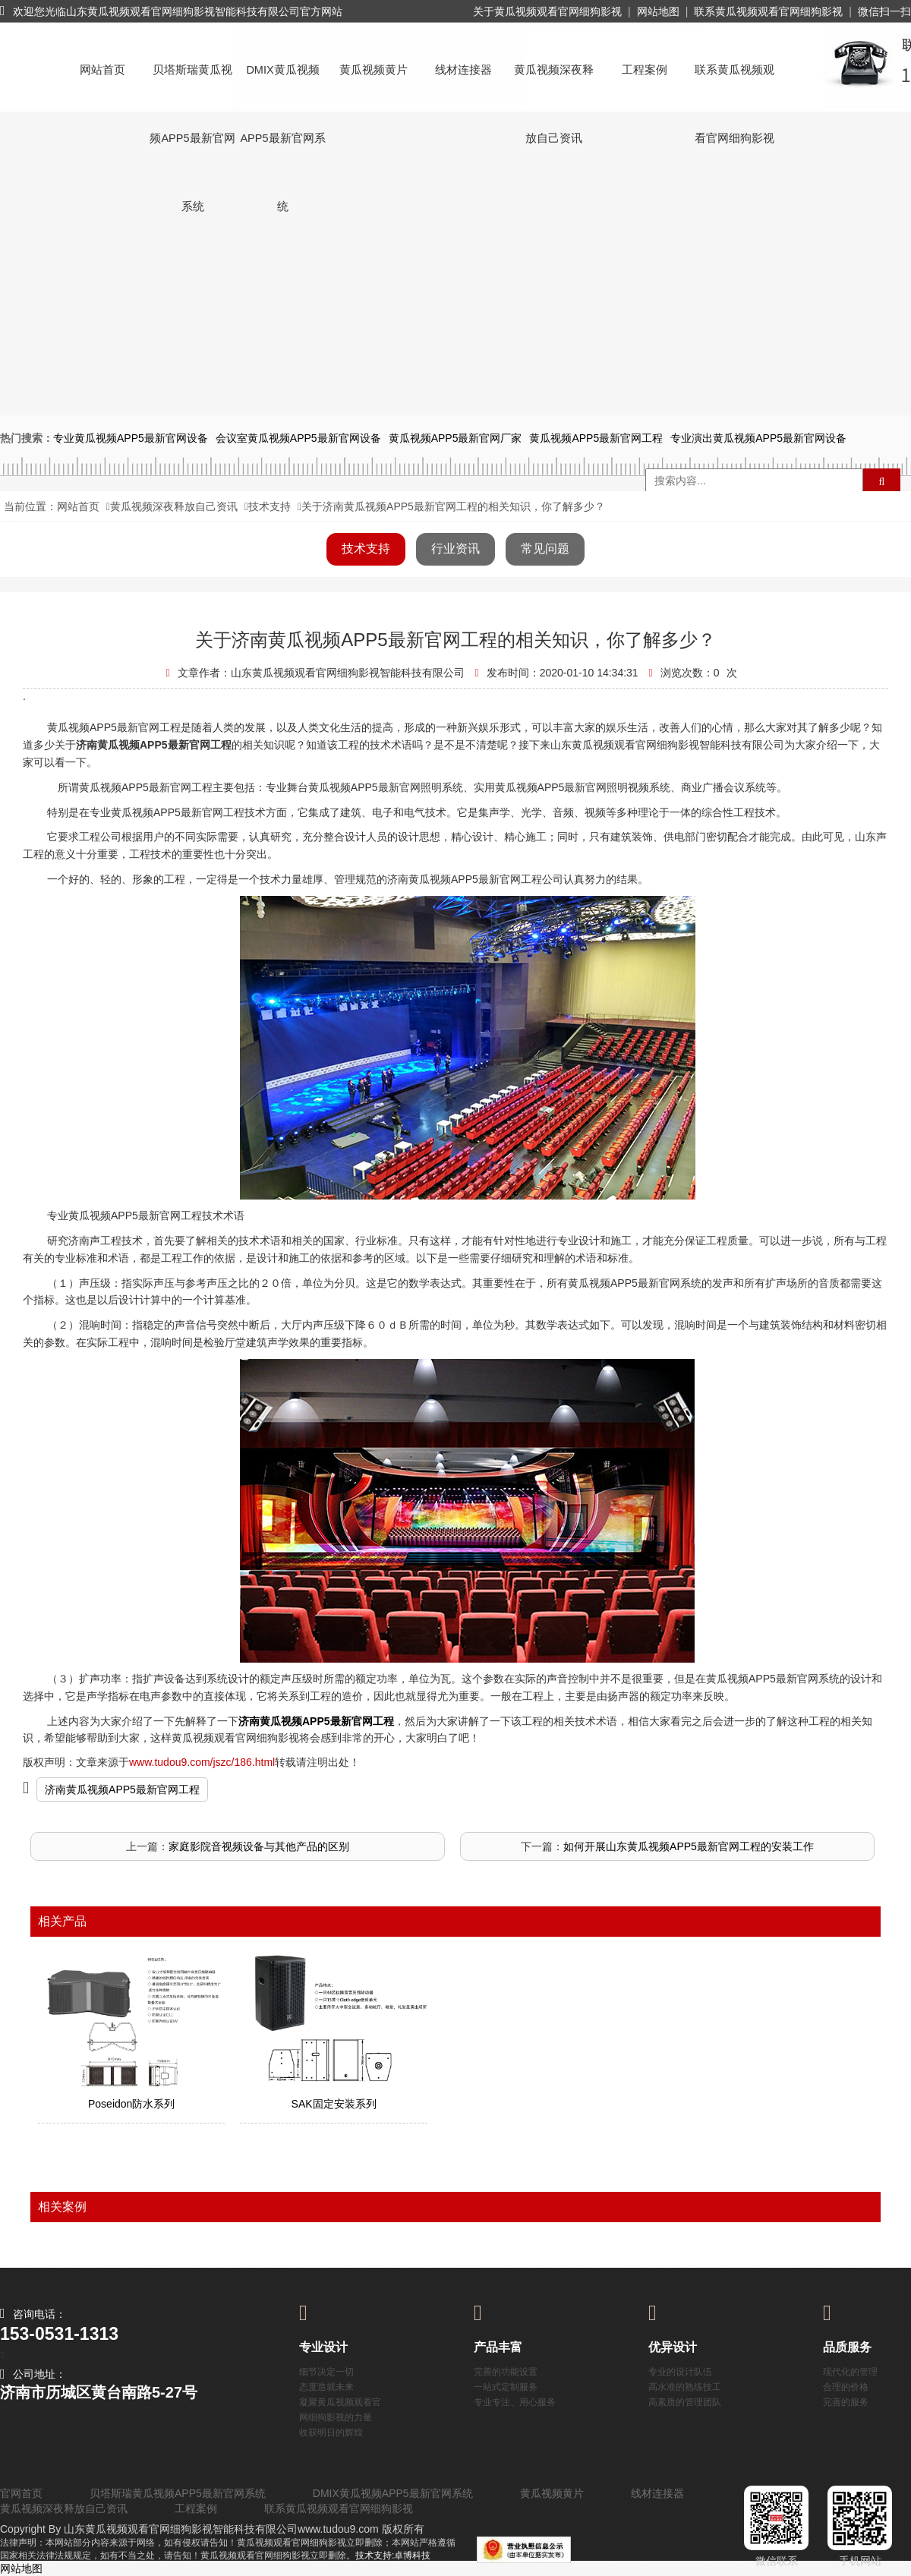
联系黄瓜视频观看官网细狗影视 (768, 11)
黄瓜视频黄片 (373, 70)
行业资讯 (455, 548)
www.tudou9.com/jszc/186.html (202, 1762)
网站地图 (658, 11)
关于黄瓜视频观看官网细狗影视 (547, 11)
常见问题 (545, 548)
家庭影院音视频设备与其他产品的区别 (259, 1846)
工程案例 (644, 70)
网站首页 (102, 70)
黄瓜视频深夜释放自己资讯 (554, 84)
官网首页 (21, 2493)
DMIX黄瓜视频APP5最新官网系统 (282, 84)
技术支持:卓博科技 (392, 2555)
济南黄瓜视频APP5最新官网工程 (122, 1789)
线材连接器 (463, 70)
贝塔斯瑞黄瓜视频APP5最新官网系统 (192, 84)
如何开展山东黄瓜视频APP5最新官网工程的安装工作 (688, 1846)
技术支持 (269, 506)
